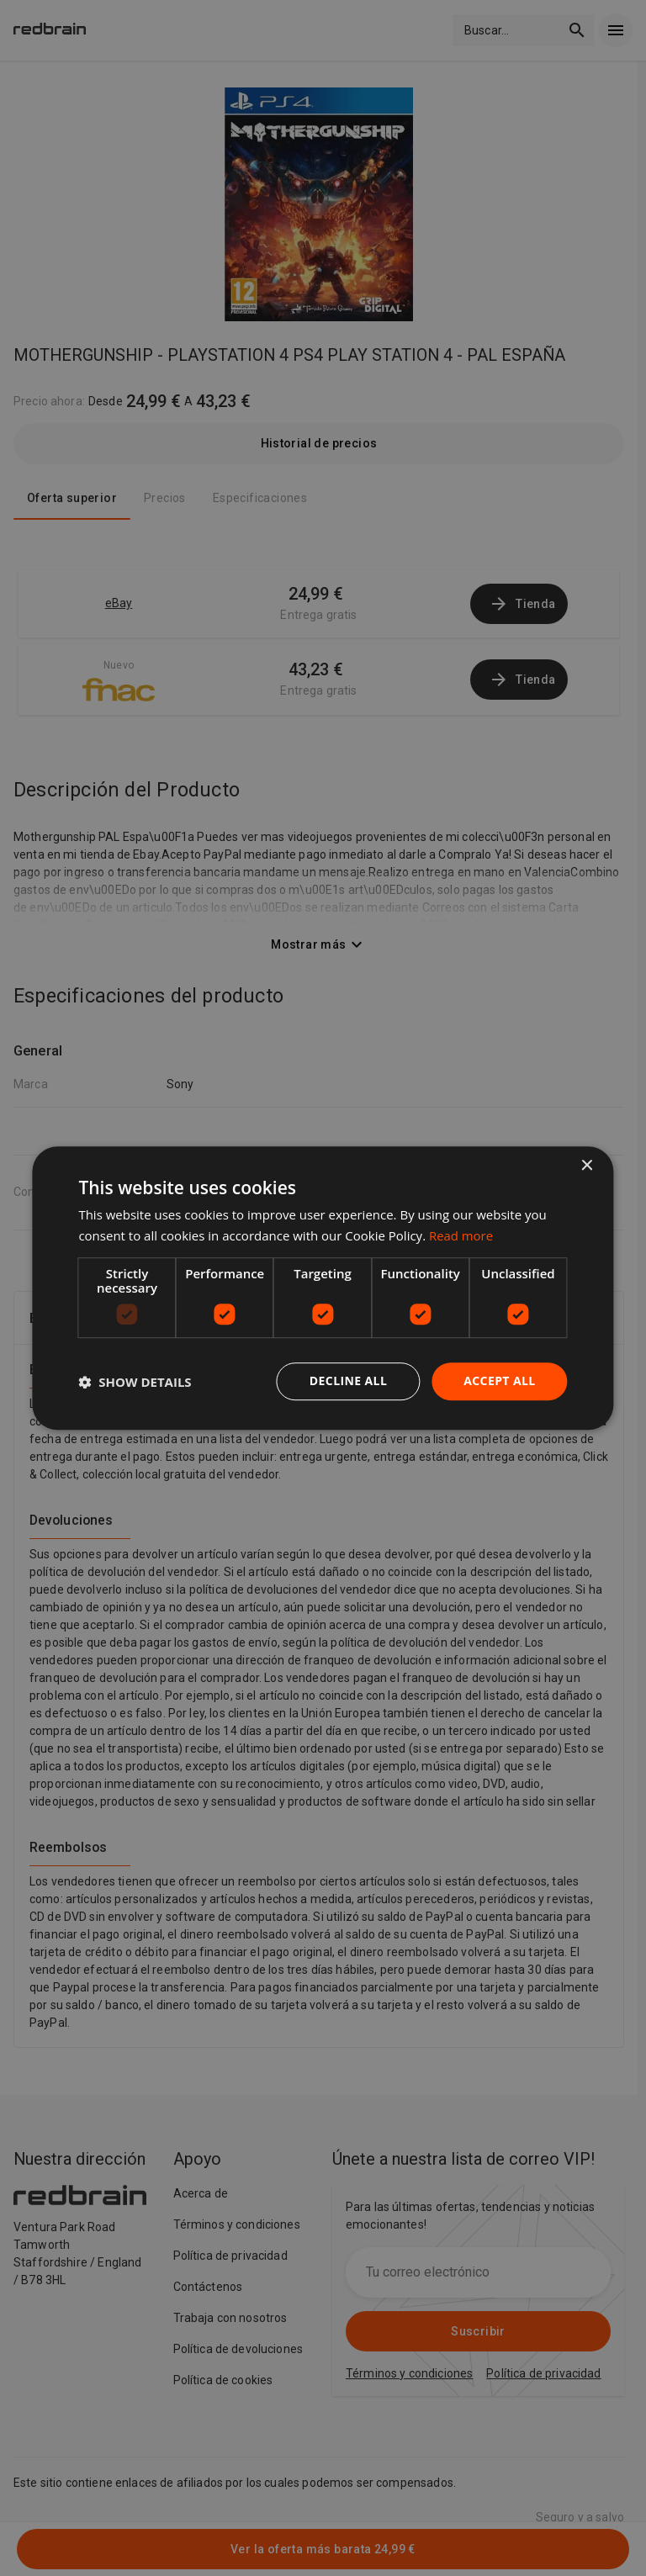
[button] (134, 1381)
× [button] (586, 1166)
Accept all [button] (499, 1381)
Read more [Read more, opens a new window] (461, 1235)
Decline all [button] (348, 1381)
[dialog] (322, 1288)
